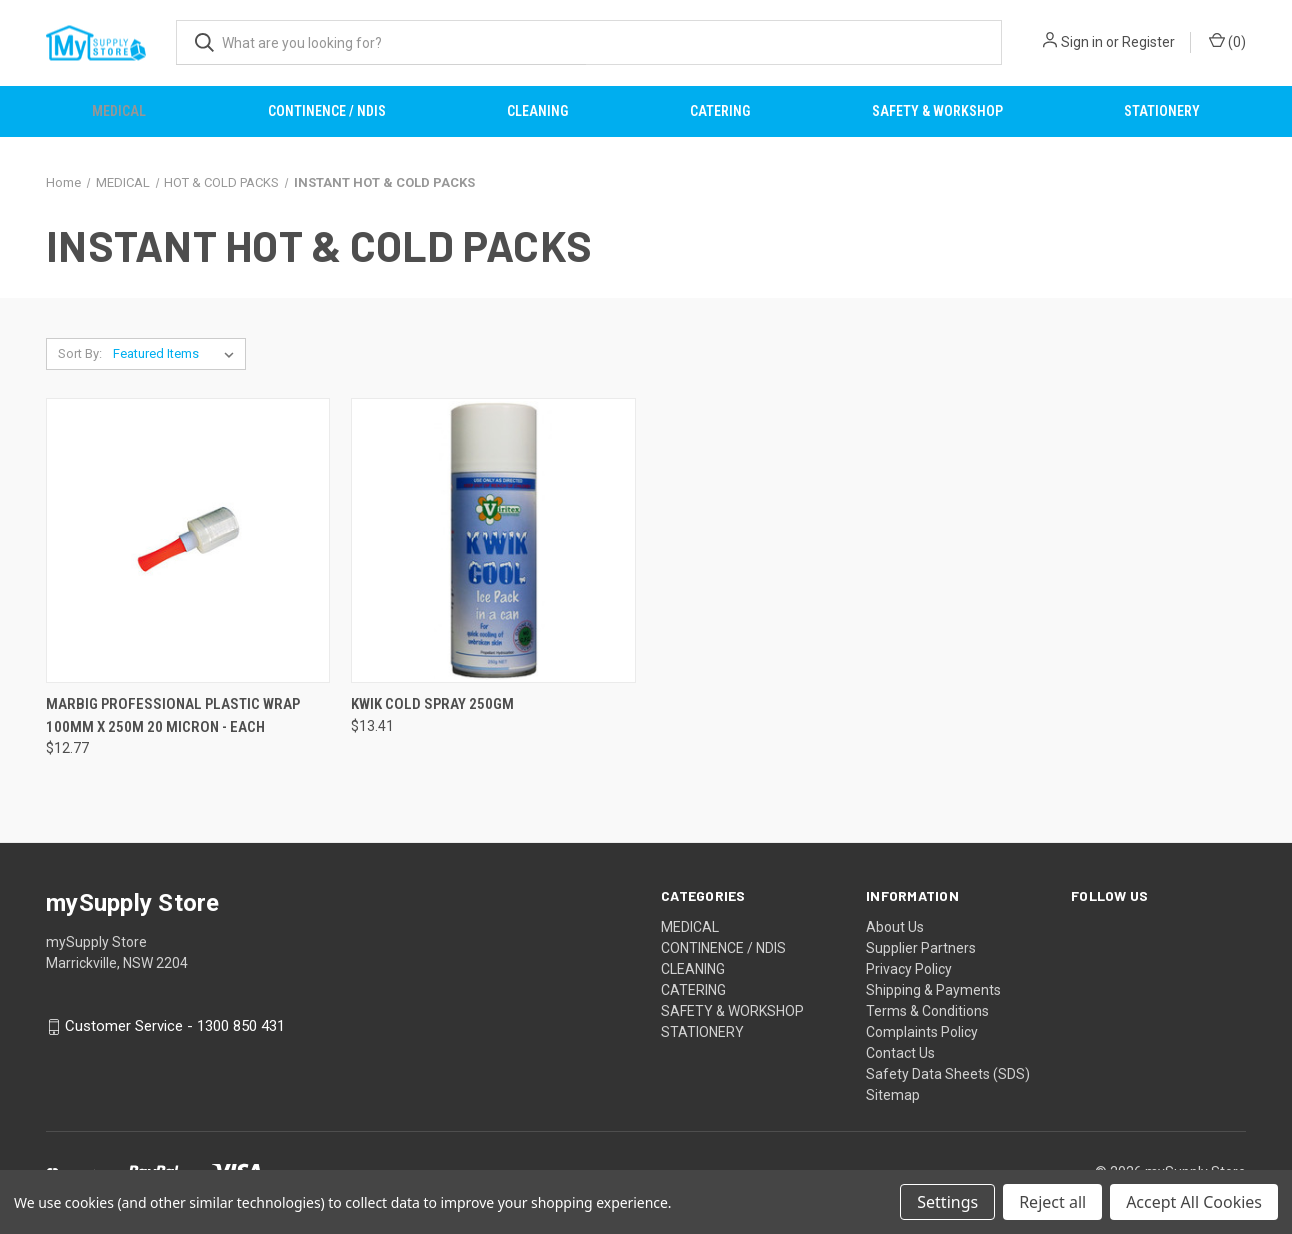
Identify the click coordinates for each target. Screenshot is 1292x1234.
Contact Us (900, 1053)
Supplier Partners (921, 948)
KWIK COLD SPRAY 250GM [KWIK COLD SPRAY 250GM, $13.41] (432, 704)
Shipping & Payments (933, 990)
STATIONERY (1162, 111)
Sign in (1082, 42)
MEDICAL (119, 111)
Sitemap (893, 1095)
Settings (947, 1202)
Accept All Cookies (1194, 1202)
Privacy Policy (909, 969)
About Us (895, 927)
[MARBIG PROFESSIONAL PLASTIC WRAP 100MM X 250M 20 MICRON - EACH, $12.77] (188, 540)
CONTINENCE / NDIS (327, 111)
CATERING (720, 111)
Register (1148, 42)
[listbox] (177, 354)
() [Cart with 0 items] (1227, 41)
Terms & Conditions (927, 1011)
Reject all (1052, 1202)
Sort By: (80, 353)
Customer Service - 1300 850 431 (175, 1027)
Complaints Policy (922, 1032)
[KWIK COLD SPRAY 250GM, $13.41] (493, 540)
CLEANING (537, 111)
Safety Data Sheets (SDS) (948, 1074)
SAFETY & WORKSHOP (937, 111)
